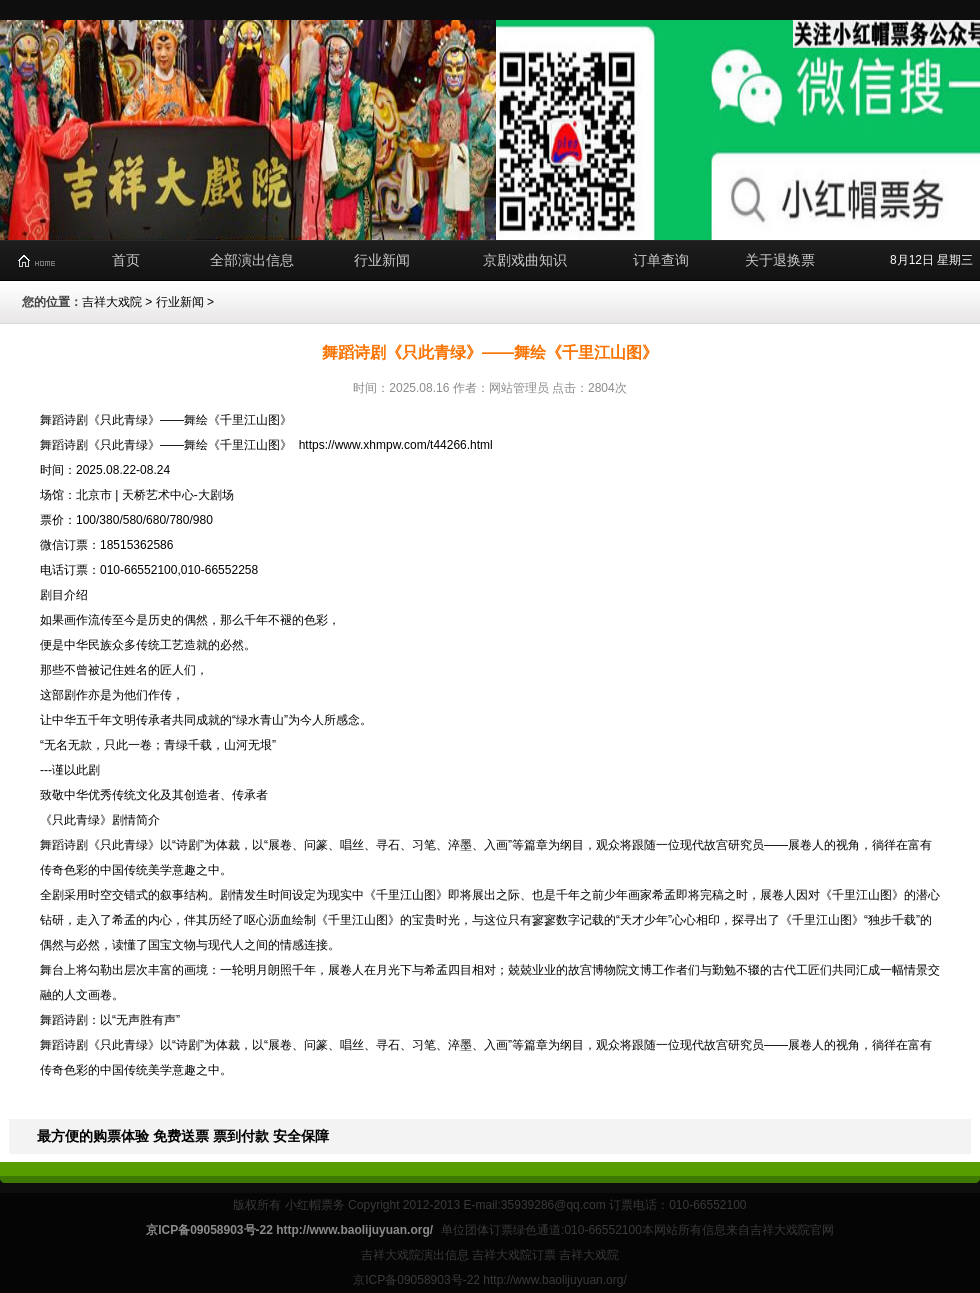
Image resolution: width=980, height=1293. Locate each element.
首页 (126, 260)
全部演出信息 (252, 260)
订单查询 (661, 260)
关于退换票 (780, 260)
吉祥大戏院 (112, 302)
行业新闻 (382, 260)
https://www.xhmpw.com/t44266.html (396, 445)
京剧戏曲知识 (525, 260)
